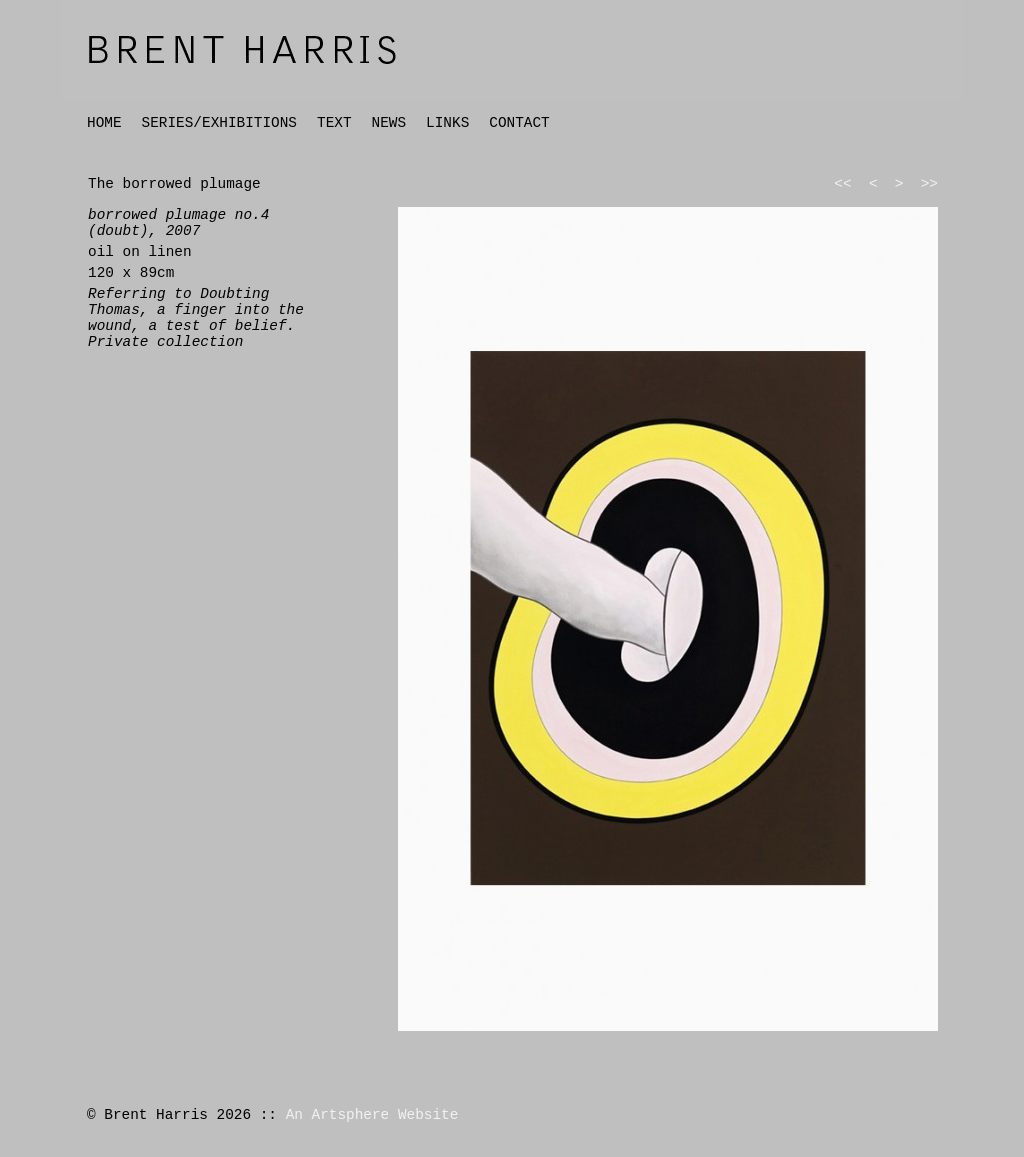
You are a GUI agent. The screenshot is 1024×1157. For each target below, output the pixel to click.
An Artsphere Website (372, 1115)
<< (842, 184)
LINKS (447, 123)
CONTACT (519, 123)
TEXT (334, 123)
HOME (104, 123)
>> (929, 184)
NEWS (389, 123)
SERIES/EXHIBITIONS (219, 123)
